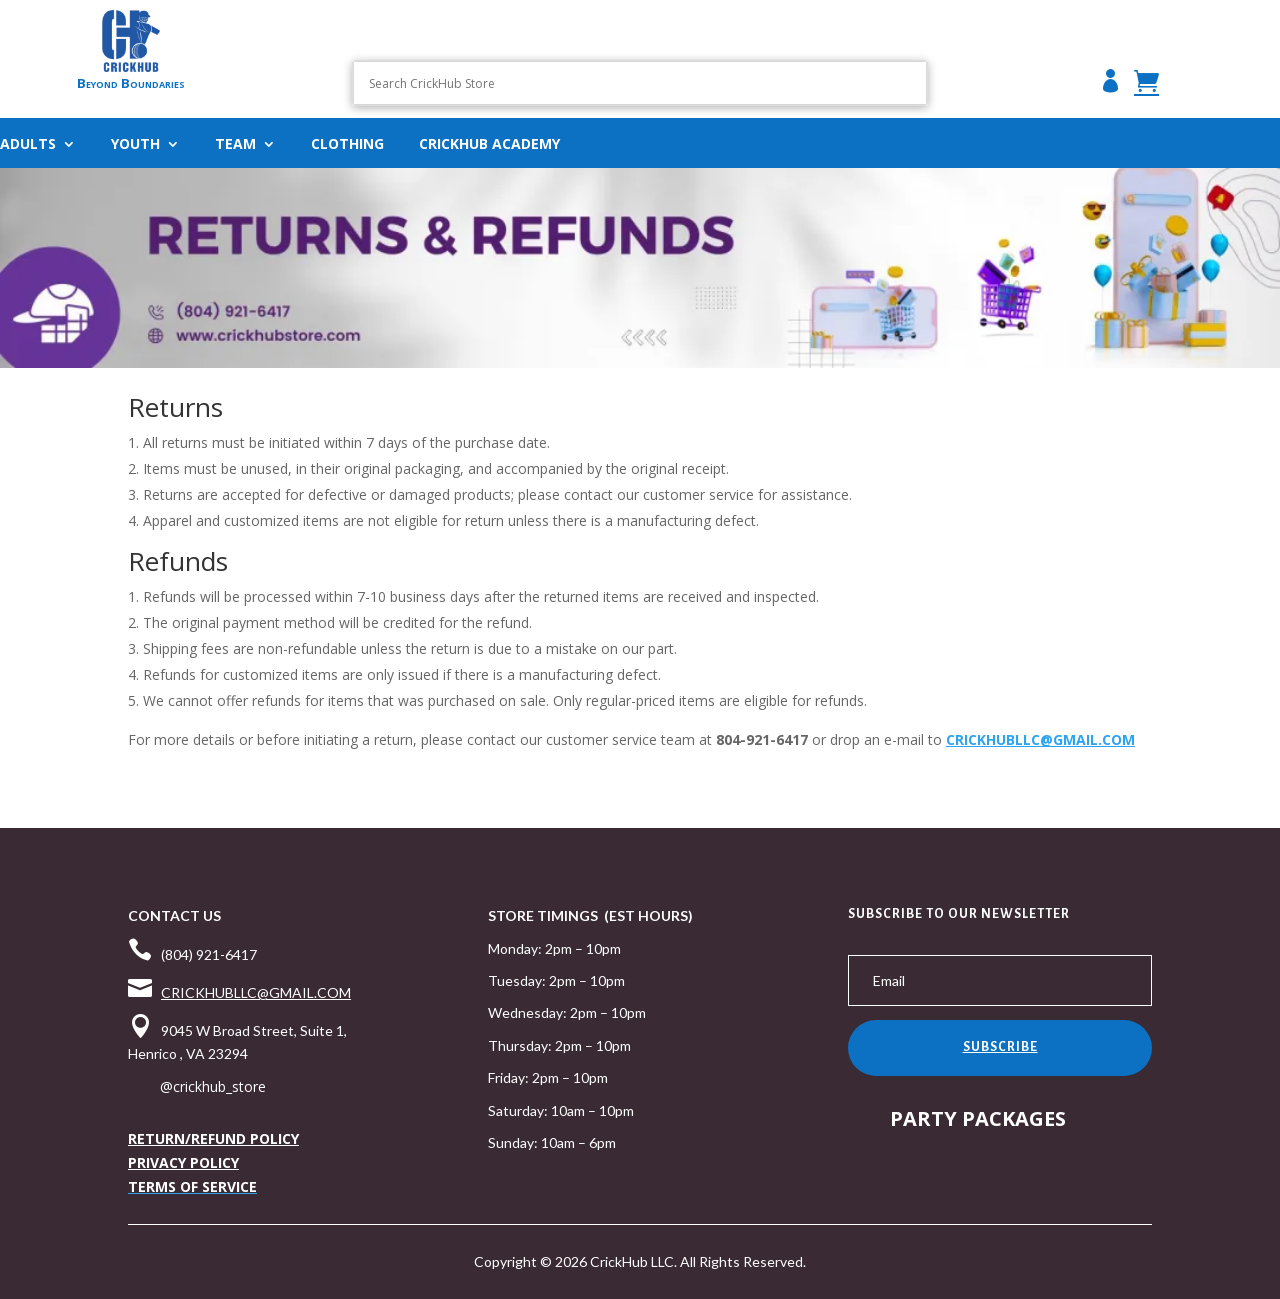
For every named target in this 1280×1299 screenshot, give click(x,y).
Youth (135, 145)
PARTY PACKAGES (978, 1118)
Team (235, 145)
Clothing (347, 145)
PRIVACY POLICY (183, 1162)
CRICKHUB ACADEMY (489, 145)
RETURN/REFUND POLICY (213, 1138)
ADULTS (28, 145)
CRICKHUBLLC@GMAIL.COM (1040, 739)
